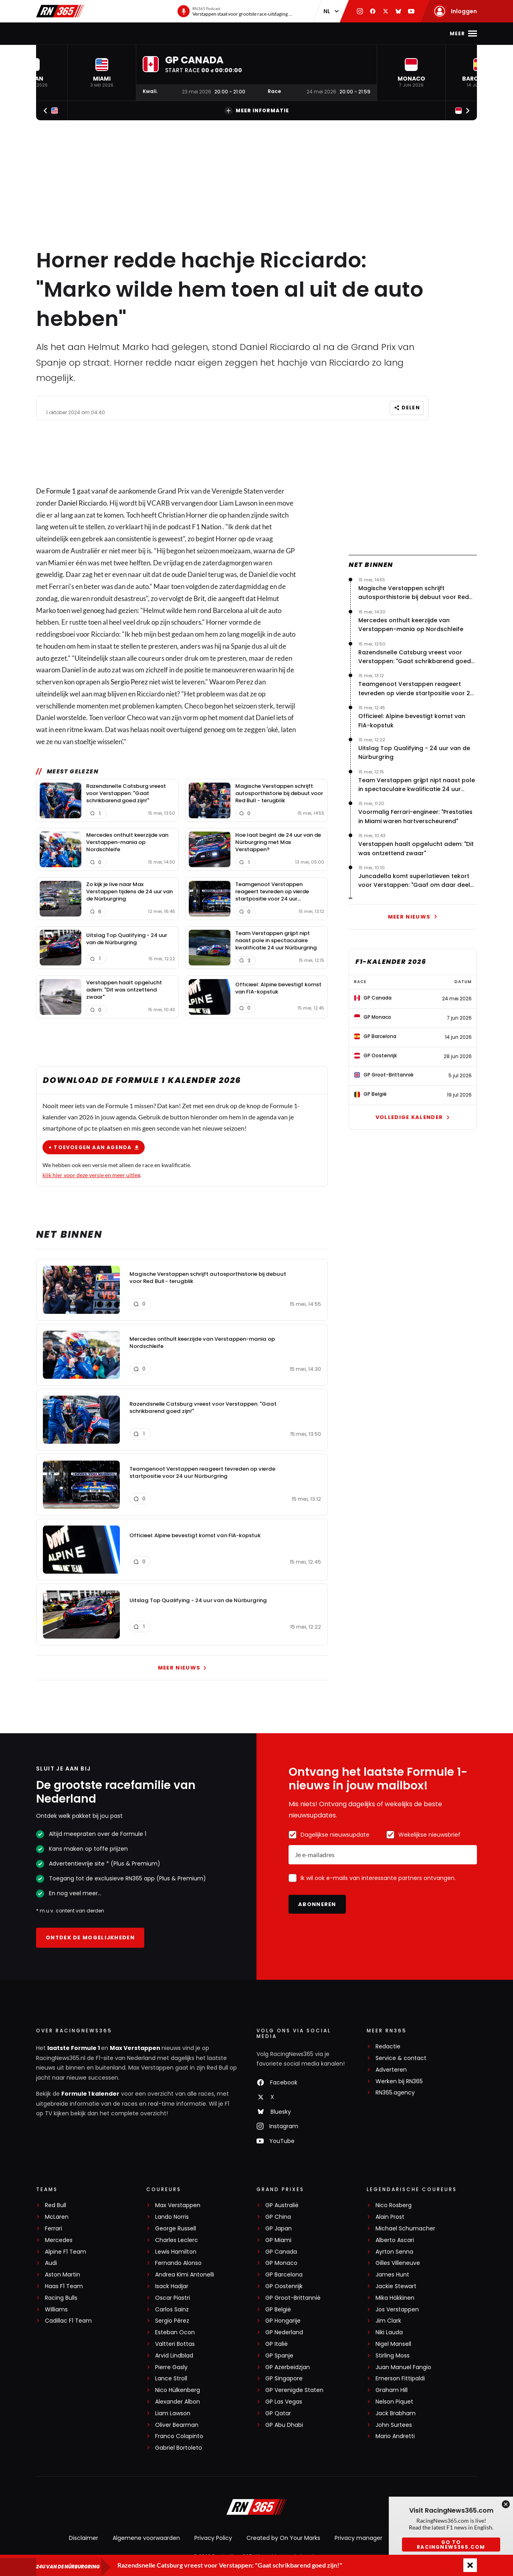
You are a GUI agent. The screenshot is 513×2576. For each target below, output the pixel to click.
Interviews (321, 33)
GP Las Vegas (283, 2401)
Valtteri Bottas (175, 2344)
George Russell (175, 2228)
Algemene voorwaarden (146, 2538)
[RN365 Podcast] (235, 11)
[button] (102, 72)
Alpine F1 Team (65, 2251)
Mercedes (59, 2240)
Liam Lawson (172, 2413)
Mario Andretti (395, 2436)
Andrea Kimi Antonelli (184, 2274)
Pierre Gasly (171, 2367)
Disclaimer (83, 2538)
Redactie (388, 2046)
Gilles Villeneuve (398, 2263)
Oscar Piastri (172, 2298)
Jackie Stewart (396, 2286)
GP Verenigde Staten (294, 2390)
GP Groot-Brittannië (293, 2298)
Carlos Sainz (172, 2309)
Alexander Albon (177, 2401)
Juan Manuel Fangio (403, 2367)
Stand (216, 33)
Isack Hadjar (171, 2286)
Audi (51, 2263)
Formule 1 (61, 491)
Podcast (250, 33)
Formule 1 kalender (90, 2094)
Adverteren (391, 2069)
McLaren (57, 2217)
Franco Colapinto (179, 2436)
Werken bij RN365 (399, 2081)
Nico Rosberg (394, 2205)
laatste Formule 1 (74, 2048)
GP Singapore (284, 2378)
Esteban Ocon (175, 2332)
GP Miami (278, 2240)
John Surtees (394, 2425)
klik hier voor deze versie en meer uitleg (91, 1175)
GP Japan (278, 2228)
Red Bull (55, 2205)
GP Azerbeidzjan (287, 2367)
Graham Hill (392, 2390)
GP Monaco (281, 2263)
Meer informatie (256, 111)
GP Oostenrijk (284, 2286)
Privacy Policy (213, 2538)
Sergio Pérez (172, 2320)
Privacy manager (358, 2538)
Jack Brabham (396, 2413)
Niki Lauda (389, 2332)
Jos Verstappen (397, 2309)
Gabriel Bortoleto (178, 2447)
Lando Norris (172, 2217)
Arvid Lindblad (174, 2355)
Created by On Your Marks (283, 2538)
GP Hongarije (283, 2320)
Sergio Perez (129, 682)
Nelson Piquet (394, 2401)
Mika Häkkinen (395, 2298)
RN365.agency (395, 2092)
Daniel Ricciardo (82, 503)
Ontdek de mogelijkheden (90, 1937)
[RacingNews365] (256, 2508)
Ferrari (53, 2228)
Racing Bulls (61, 2298)
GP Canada (281, 2251)
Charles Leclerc (176, 2240)
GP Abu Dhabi (284, 2425)
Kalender (180, 33)
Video (284, 33)
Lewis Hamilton (175, 2251)
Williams (56, 2309)
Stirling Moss (393, 2355)
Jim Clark (388, 2320)
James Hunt (392, 2274)
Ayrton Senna (394, 2251)
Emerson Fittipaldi (400, 2378)
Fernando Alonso (178, 2263)
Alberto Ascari (395, 2240)
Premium (363, 33)
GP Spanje (279, 2355)
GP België (278, 2309)
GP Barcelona (284, 2274)
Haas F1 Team (64, 2286)
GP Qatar (278, 2413)
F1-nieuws (76, 33)
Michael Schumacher (405, 2228)
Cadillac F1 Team (68, 2320)
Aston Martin (62, 2274)
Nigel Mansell (393, 2344)
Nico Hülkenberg (177, 2390)
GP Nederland (284, 2332)
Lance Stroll (171, 2378)
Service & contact (401, 2058)
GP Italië (276, 2344)
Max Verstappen (129, 33)
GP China (278, 2217)
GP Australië (282, 2205)
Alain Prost (390, 2217)
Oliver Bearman (176, 2425)
